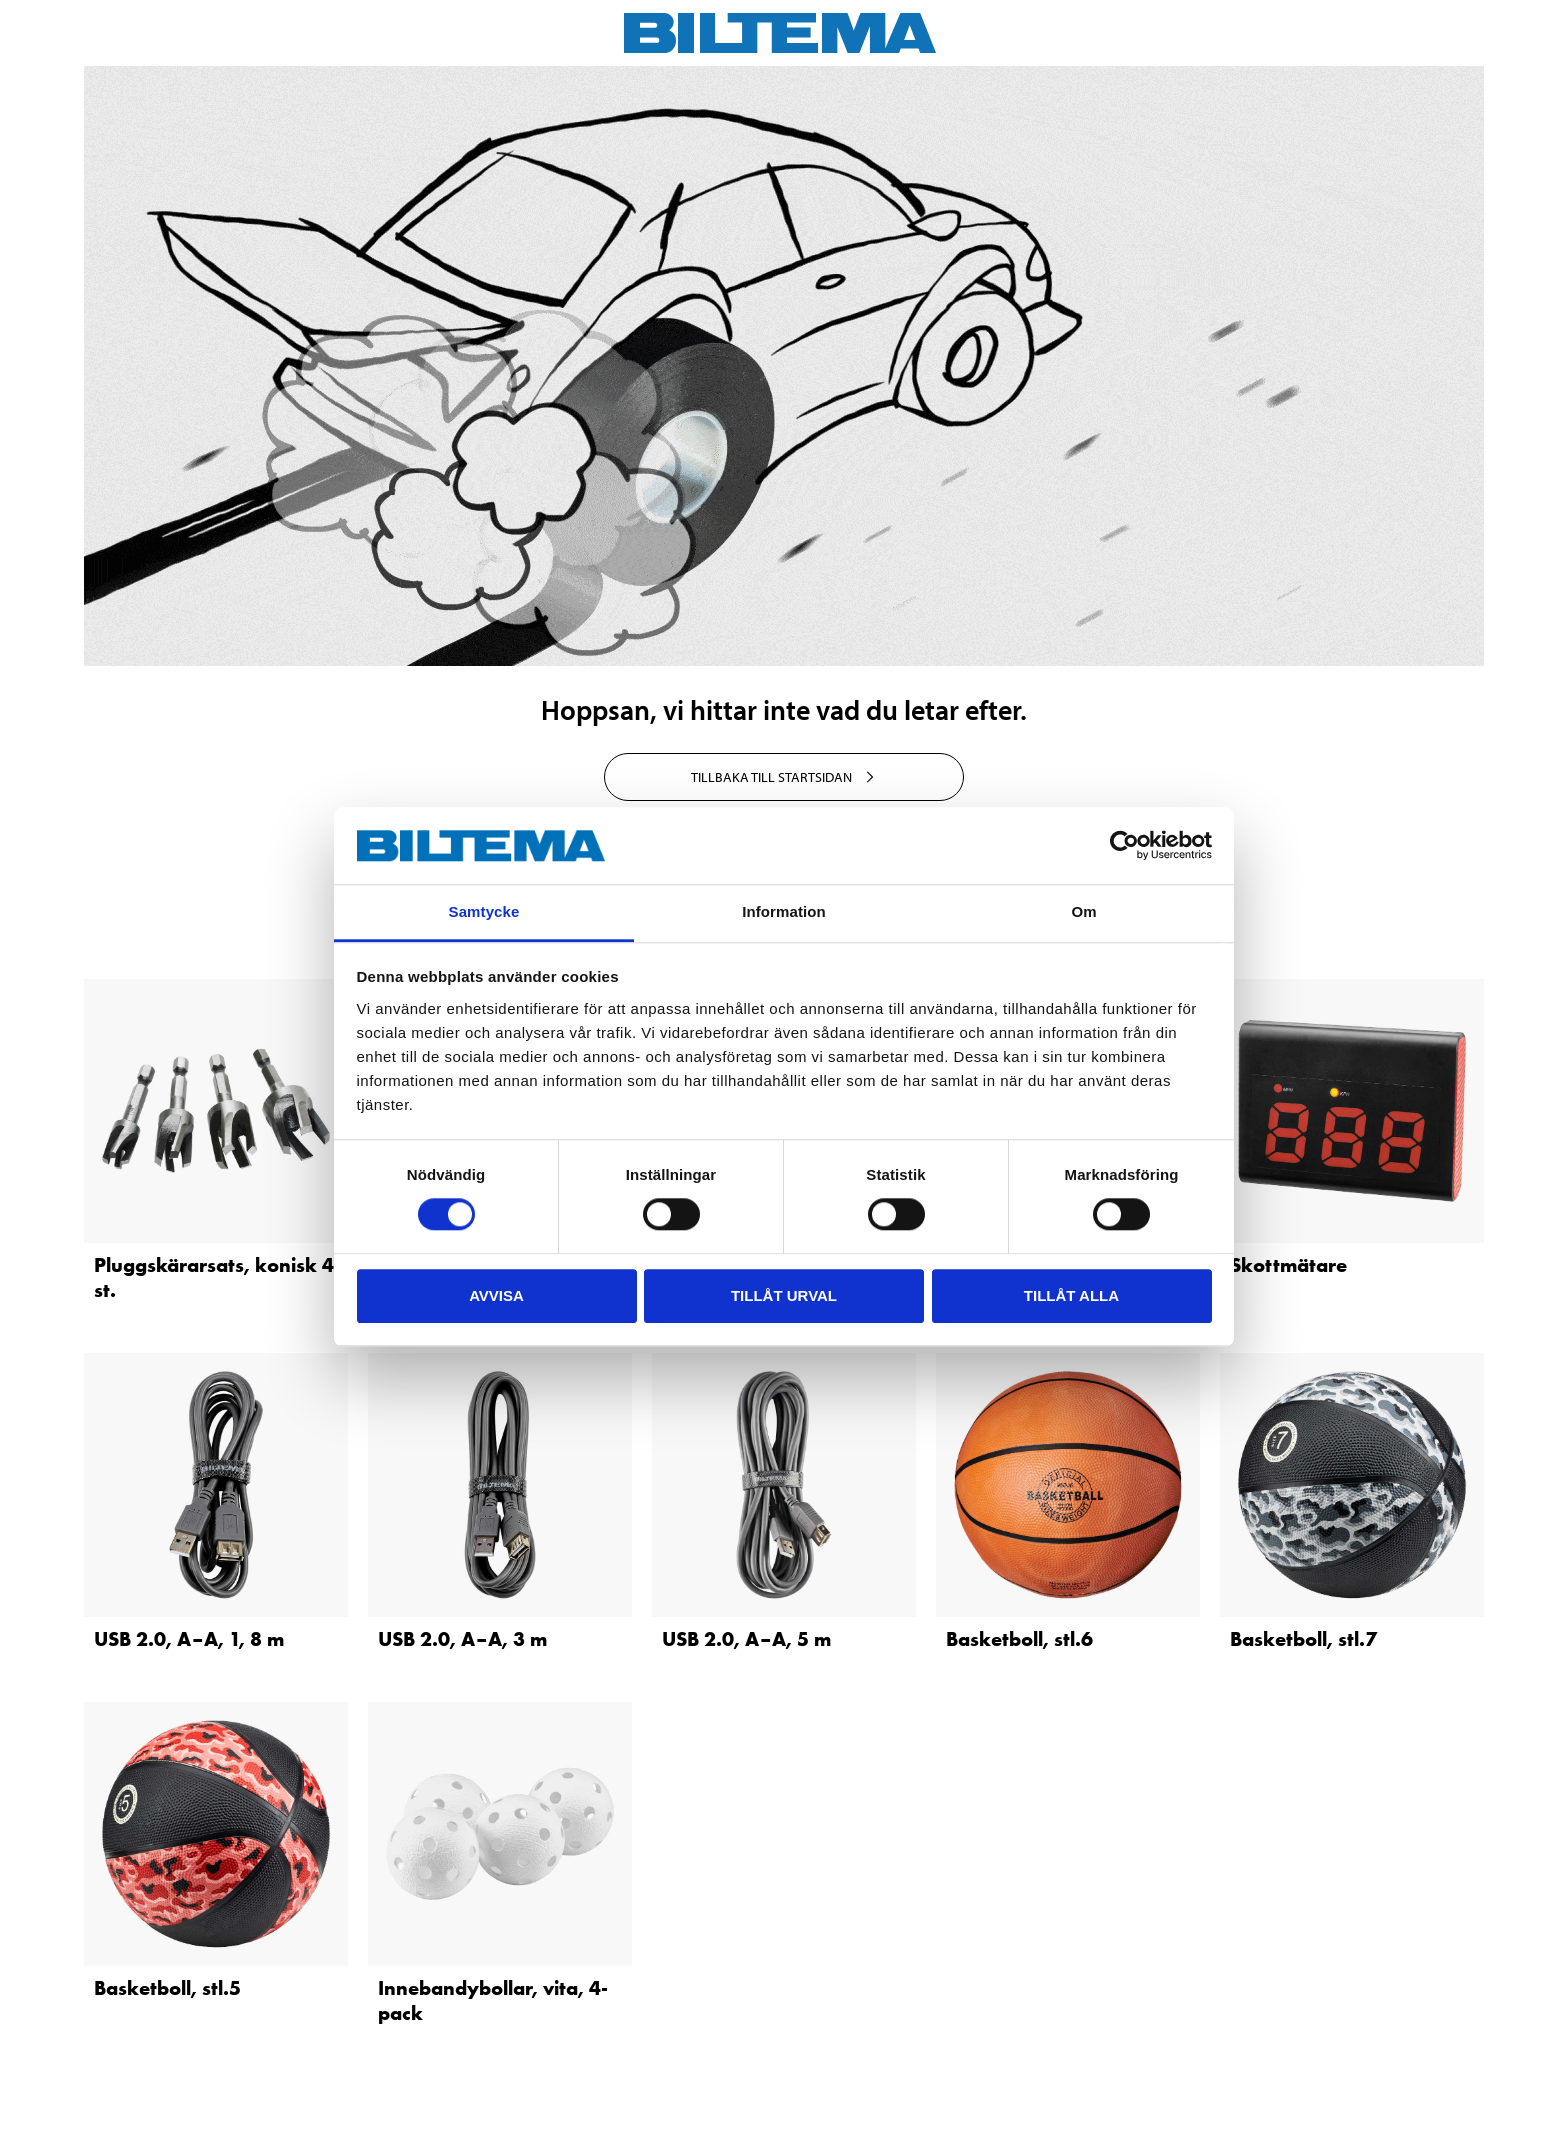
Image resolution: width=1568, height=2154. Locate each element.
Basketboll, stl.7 (1303, 1639)
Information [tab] (784, 911)
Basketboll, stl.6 (1019, 1639)
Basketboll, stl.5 (167, 1988)
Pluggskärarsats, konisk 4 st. (214, 1277)
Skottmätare (1288, 1265)
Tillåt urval (784, 1295)
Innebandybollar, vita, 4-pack (493, 2000)
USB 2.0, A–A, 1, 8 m (189, 1639)
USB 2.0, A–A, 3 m (462, 1639)
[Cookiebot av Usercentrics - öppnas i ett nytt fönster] (1124, 846)
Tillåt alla (1071, 1295)
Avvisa (496, 1295)
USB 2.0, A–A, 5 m (746, 1639)
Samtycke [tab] (484, 911)
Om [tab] (1083, 911)
